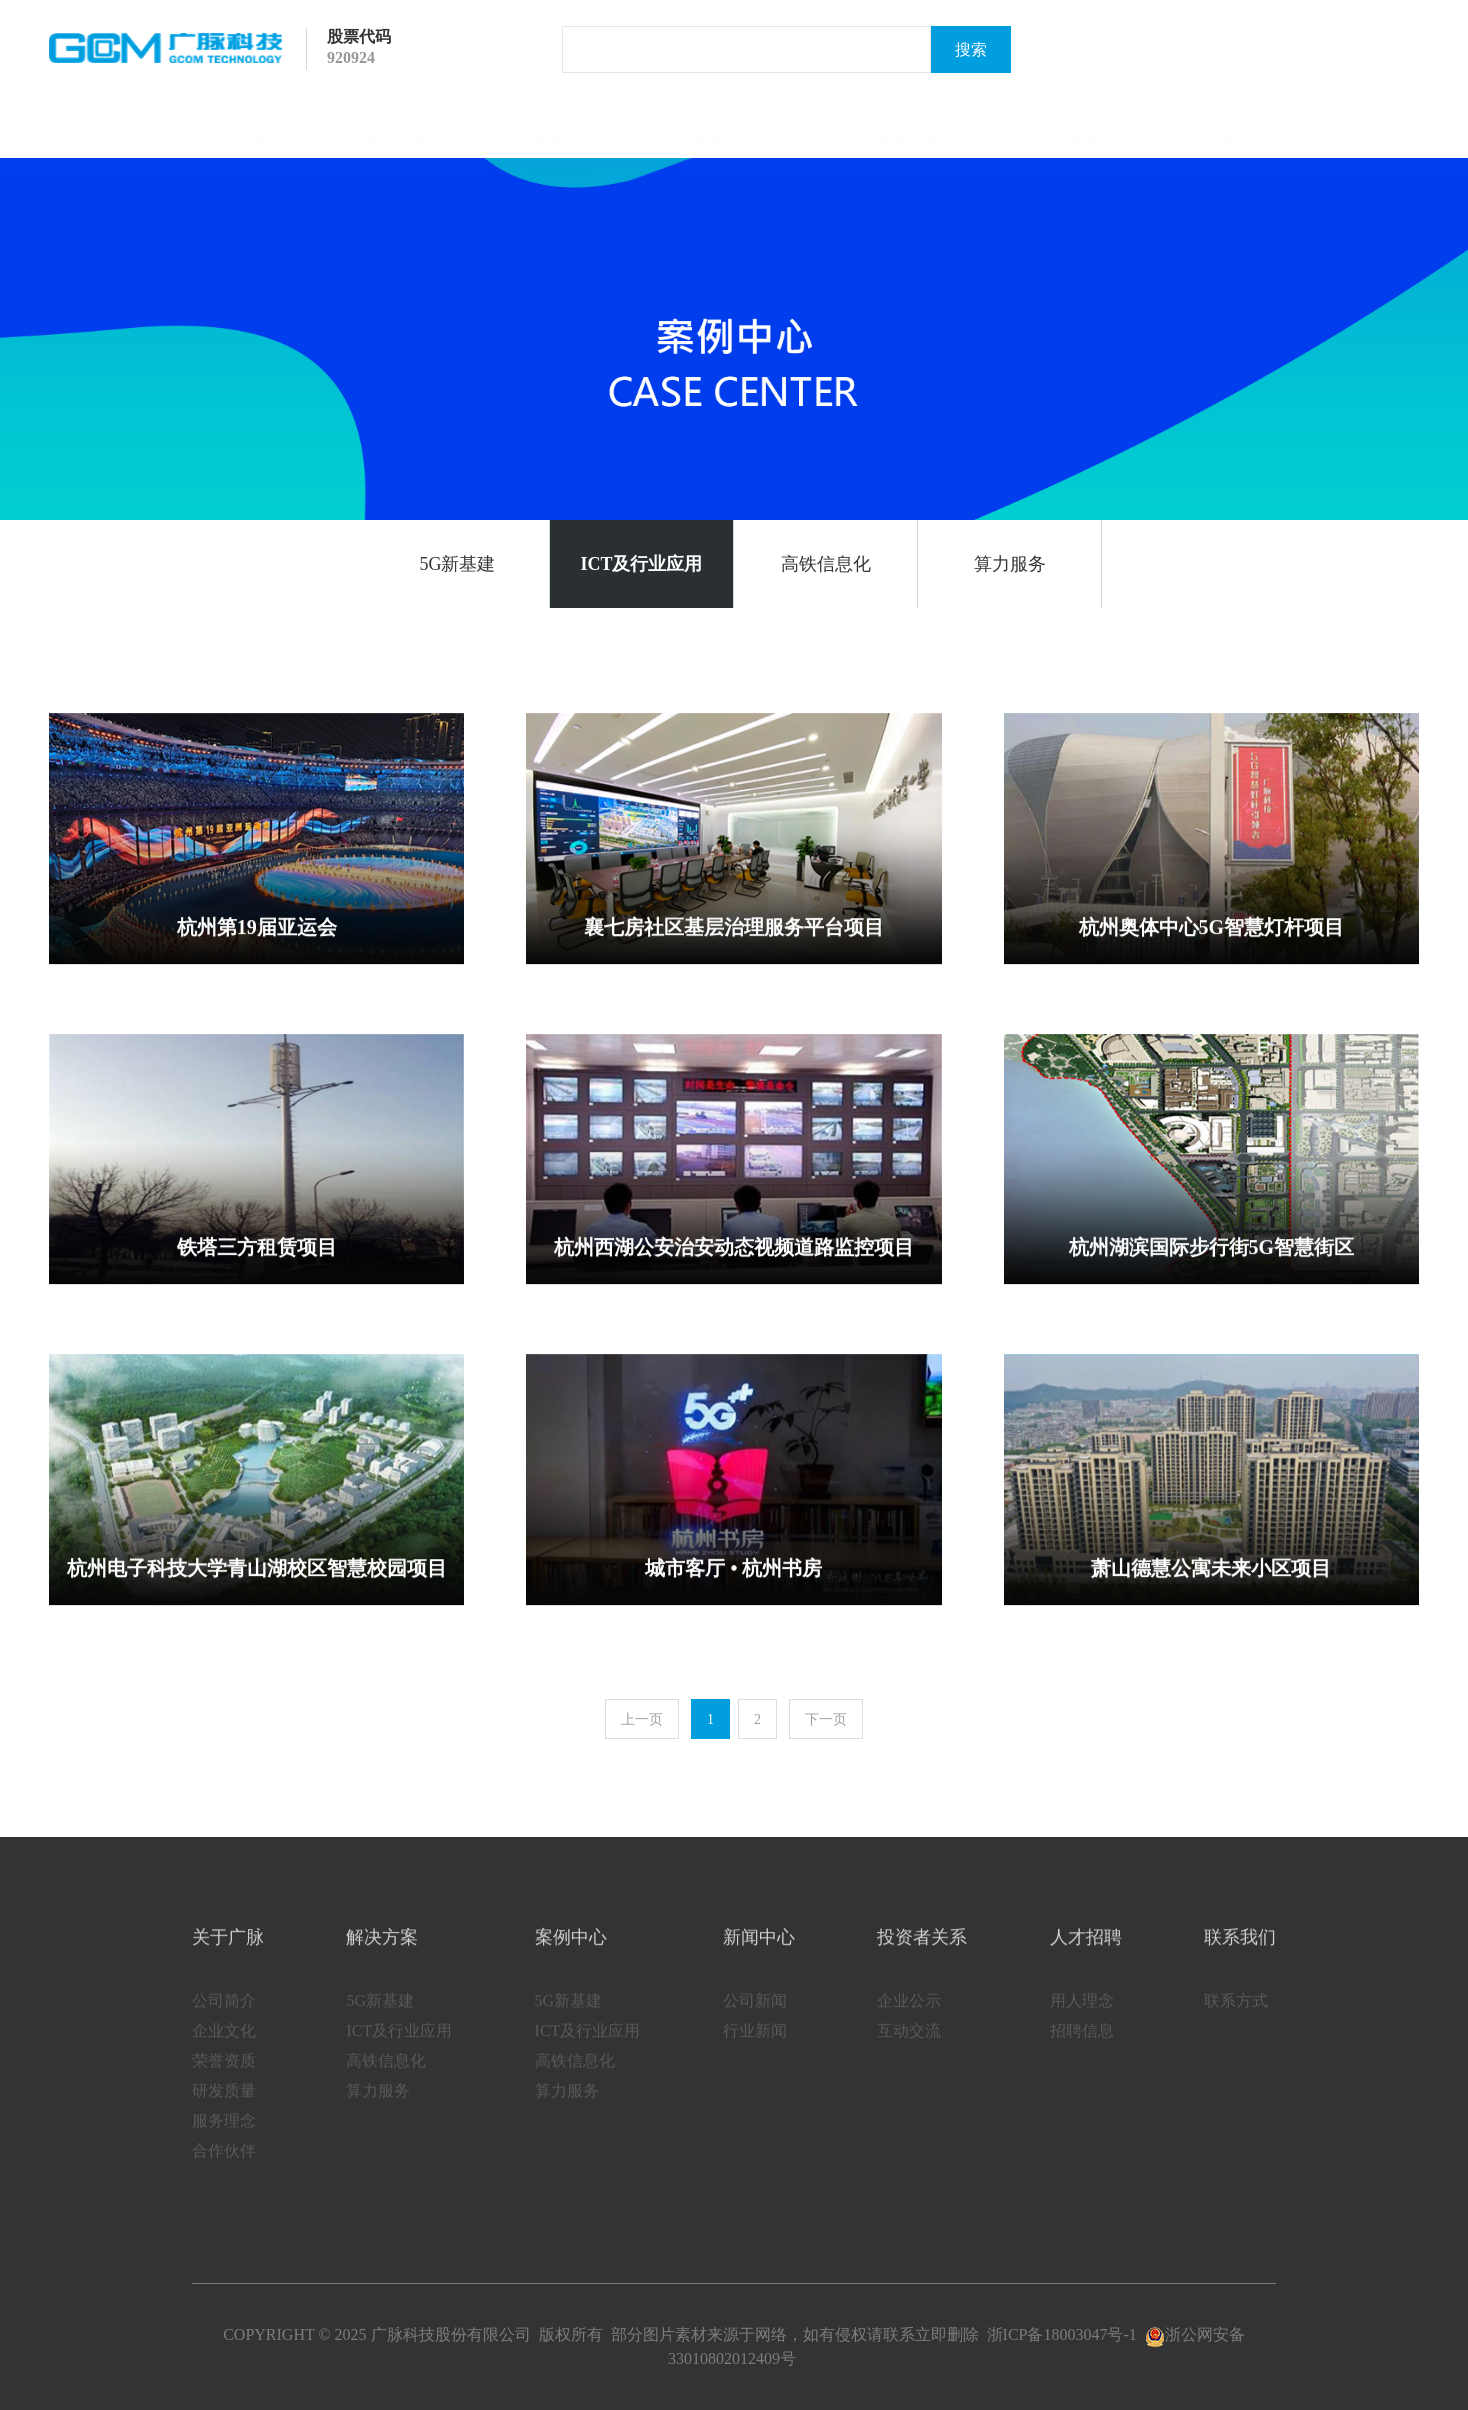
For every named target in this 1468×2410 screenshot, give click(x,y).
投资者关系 (898, 128)
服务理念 (224, 2139)
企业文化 (224, 2049)
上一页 (642, 1719)
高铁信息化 (826, 564)
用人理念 (1082, 2019)
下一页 (826, 1719)
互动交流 (909, 2049)
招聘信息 (1082, 2049)
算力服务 (1010, 564)
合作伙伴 (224, 2169)
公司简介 (224, 2019)
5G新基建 (458, 564)
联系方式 (1236, 2019)
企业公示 (909, 2019)
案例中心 (562, 128)
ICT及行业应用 (641, 564)
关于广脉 (234, 128)
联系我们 (1234, 128)
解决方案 (398, 128)
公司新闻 (755, 2019)
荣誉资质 (224, 2079)
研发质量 (224, 2109)
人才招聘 (1070, 128)
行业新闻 (755, 2049)
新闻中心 (726, 128)
